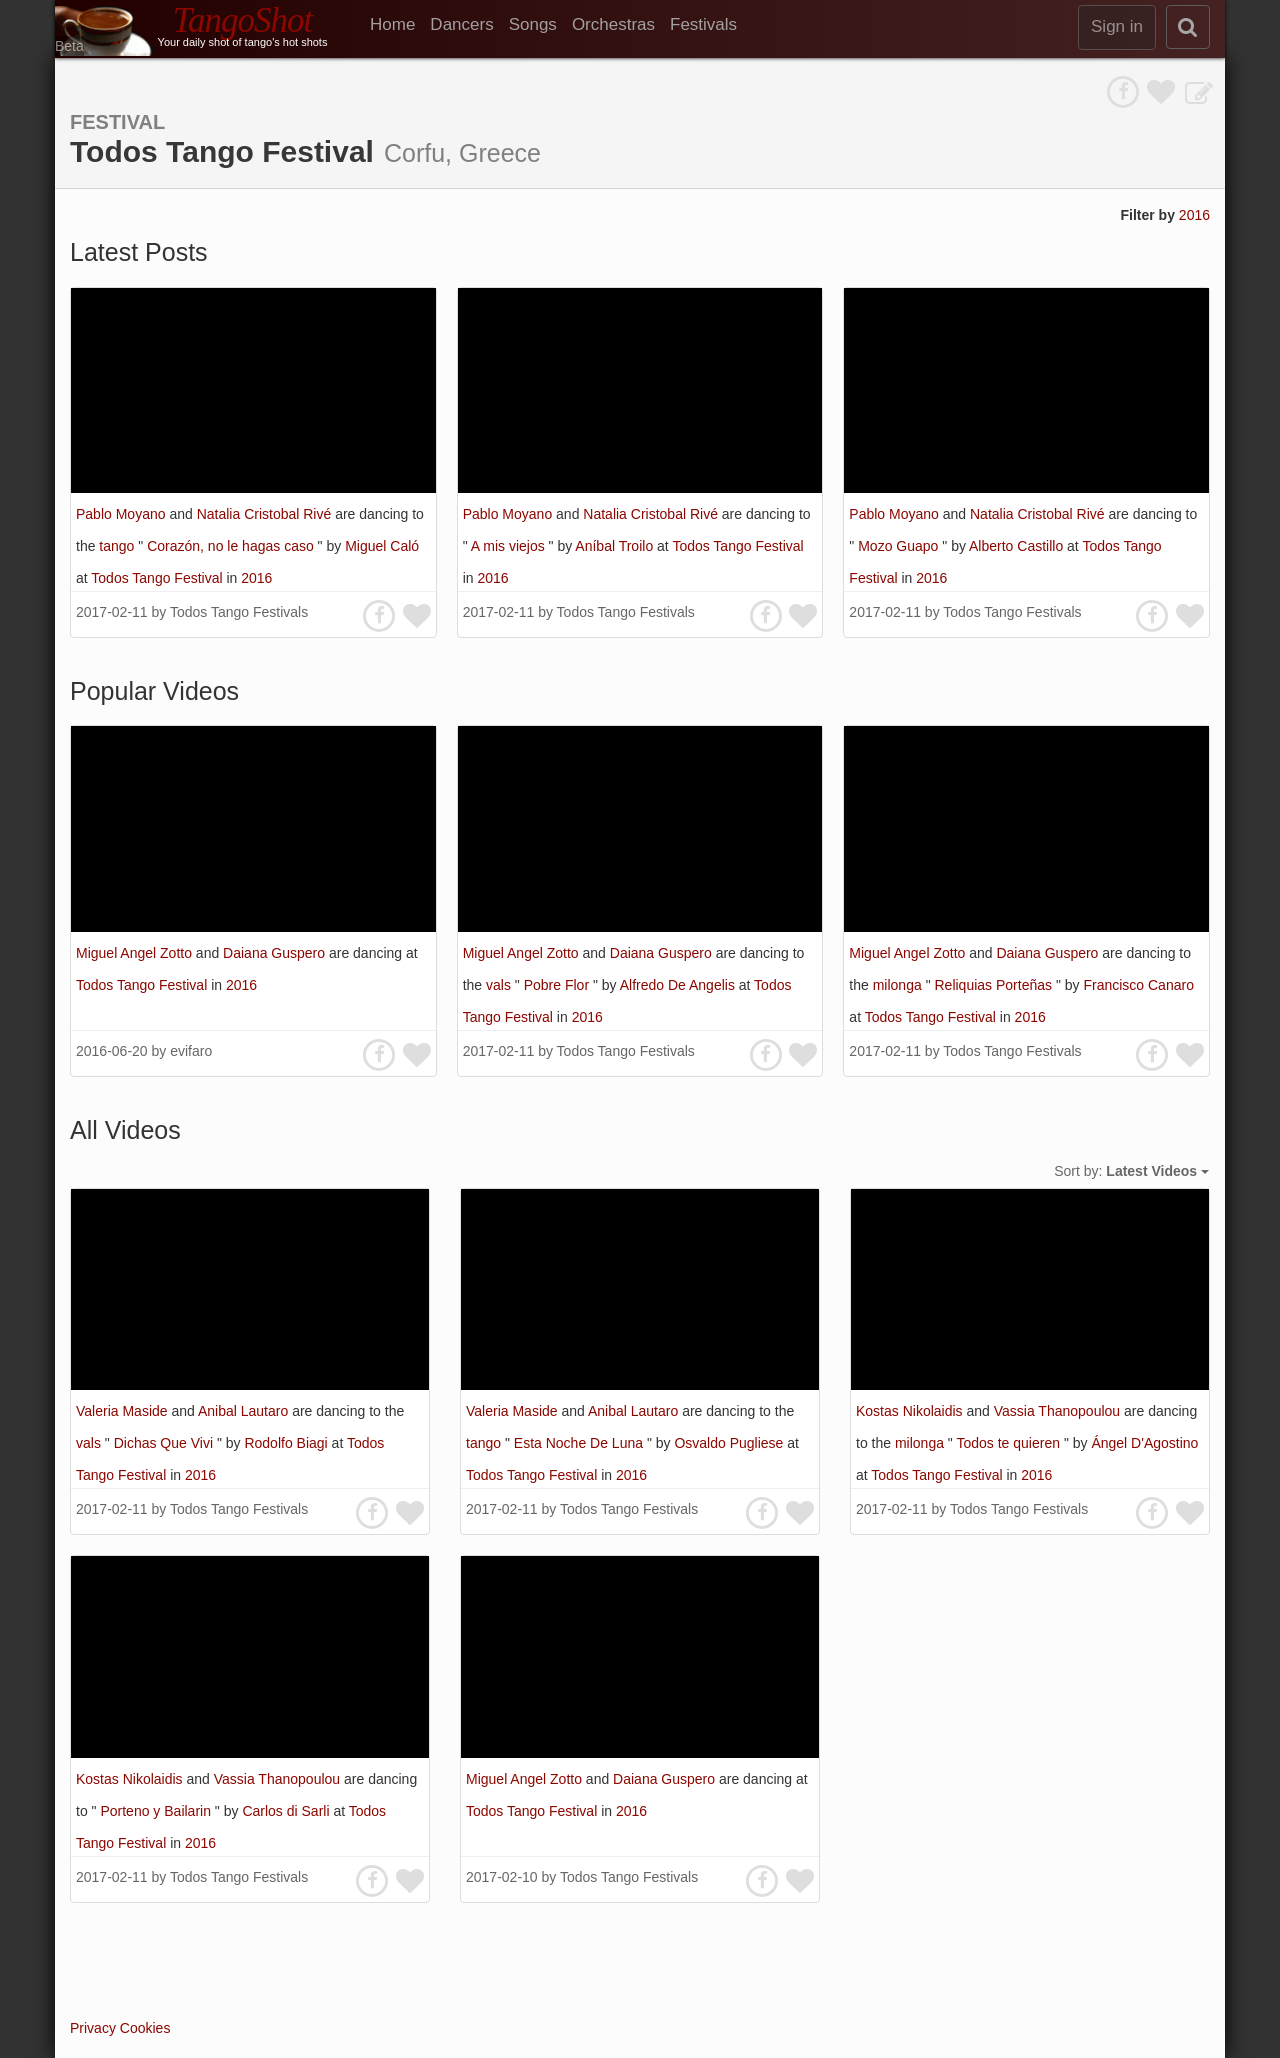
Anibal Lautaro (245, 1411)
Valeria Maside (123, 1411)
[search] (1188, 27)
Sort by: (1131, 1171)
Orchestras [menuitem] (613, 24)
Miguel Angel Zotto (136, 953)
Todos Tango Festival (158, 578)
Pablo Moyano (122, 514)
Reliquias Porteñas (994, 985)
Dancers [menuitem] (461, 24)
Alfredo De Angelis (679, 985)
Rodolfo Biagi (287, 1443)
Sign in (1117, 26)
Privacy (93, 2028)
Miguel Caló (382, 546)
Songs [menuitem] (533, 24)
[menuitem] (400, 25)
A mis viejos (510, 546)
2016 (1194, 215)
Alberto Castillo (1018, 546)
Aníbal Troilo (616, 546)
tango (118, 546)
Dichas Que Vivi (165, 1443)
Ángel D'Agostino (1144, 1443)
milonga (899, 985)
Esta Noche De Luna (580, 1443)
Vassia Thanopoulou (1059, 1411)
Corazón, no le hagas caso (232, 546)
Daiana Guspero (276, 953)
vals (500, 985)
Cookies (145, 2028)
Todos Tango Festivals (239, 612)
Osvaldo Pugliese (730, 1443)
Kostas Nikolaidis (911, 1411)
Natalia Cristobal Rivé (266, 514)
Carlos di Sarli (287, 1811)
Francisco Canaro (1138, 985)
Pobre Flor (558, 985)
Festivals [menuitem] (703, 24)
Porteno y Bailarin (157, 1811)
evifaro (191, 1051)
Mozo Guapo (900, 546)
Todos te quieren (1009, 1443)
